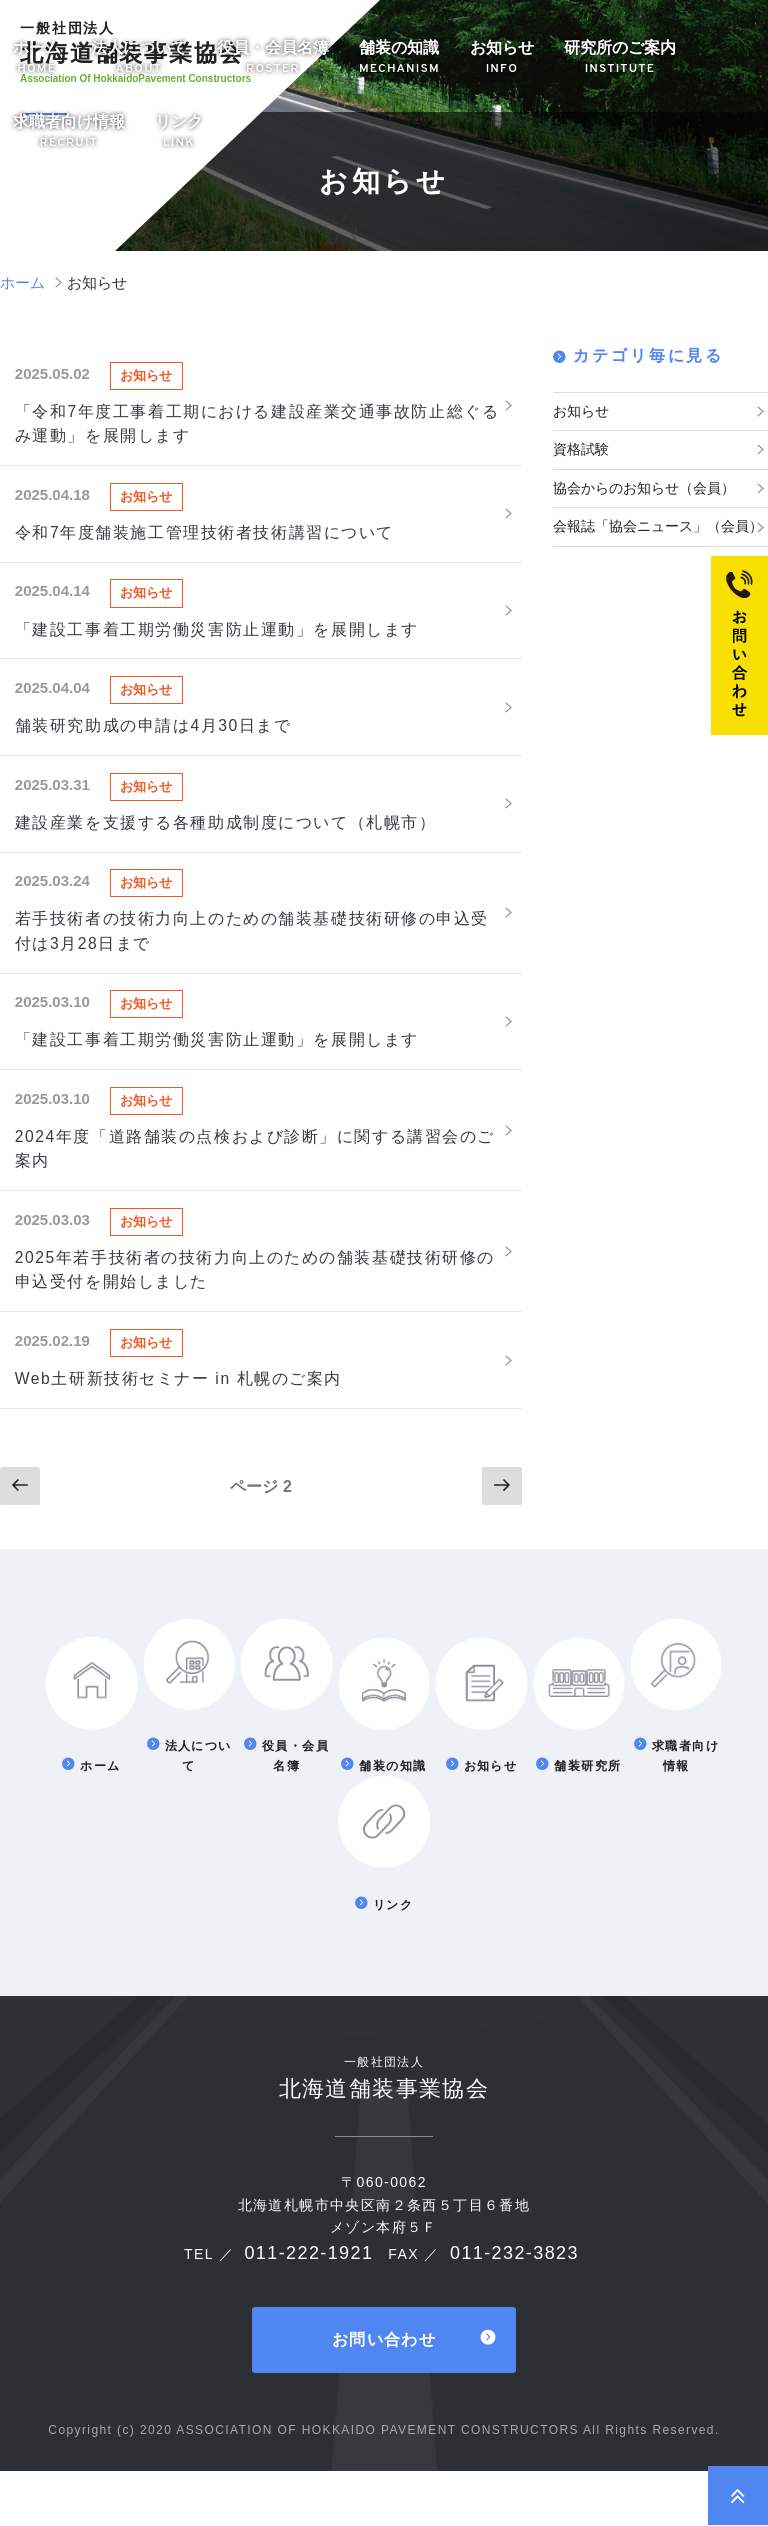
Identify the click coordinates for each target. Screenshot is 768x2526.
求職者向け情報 (69, 132)
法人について (139, 58)
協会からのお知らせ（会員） (644, 485)
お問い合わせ (384, 2395)
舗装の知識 (399, 58)
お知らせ (502, 58)
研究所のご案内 (620, 58)
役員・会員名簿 (273, 58)
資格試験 (581, 448)
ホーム (37, 58)
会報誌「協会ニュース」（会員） (658, 523)
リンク (179, 132)
